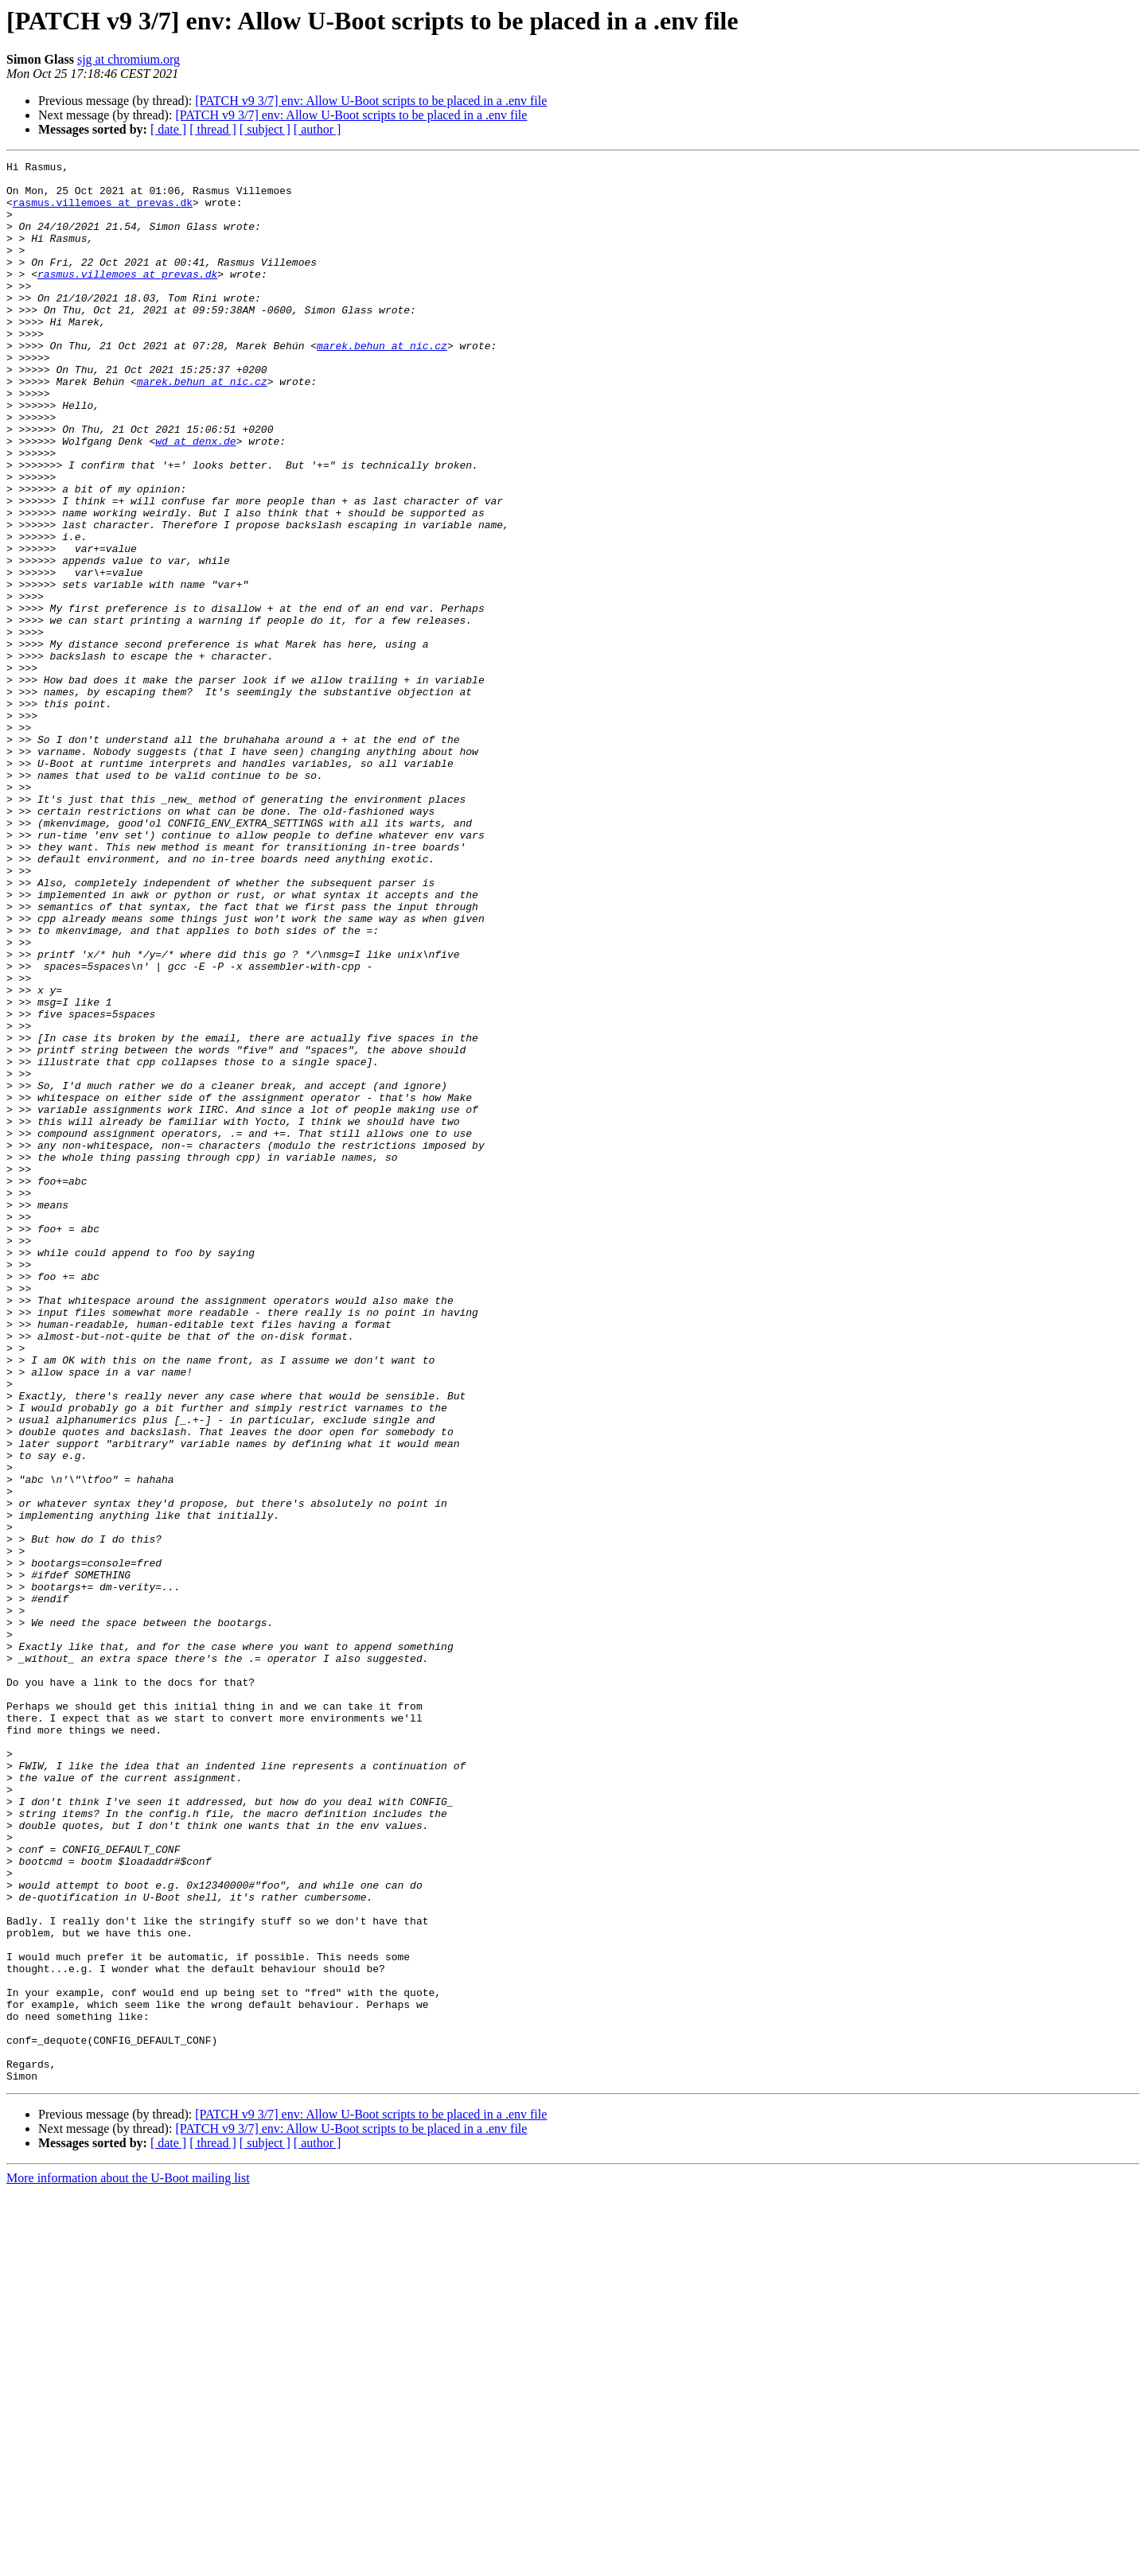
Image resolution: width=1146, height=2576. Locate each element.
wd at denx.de (195, 498)
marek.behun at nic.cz (382, 383)
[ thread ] (212, 129)
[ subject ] (265, 129)
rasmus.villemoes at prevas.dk (103, 211)
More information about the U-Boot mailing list (128, 2562)
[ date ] (168, 129)
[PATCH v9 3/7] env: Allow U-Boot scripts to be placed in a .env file (371, 100)
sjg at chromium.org (128, 59)
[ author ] (317, 129)
